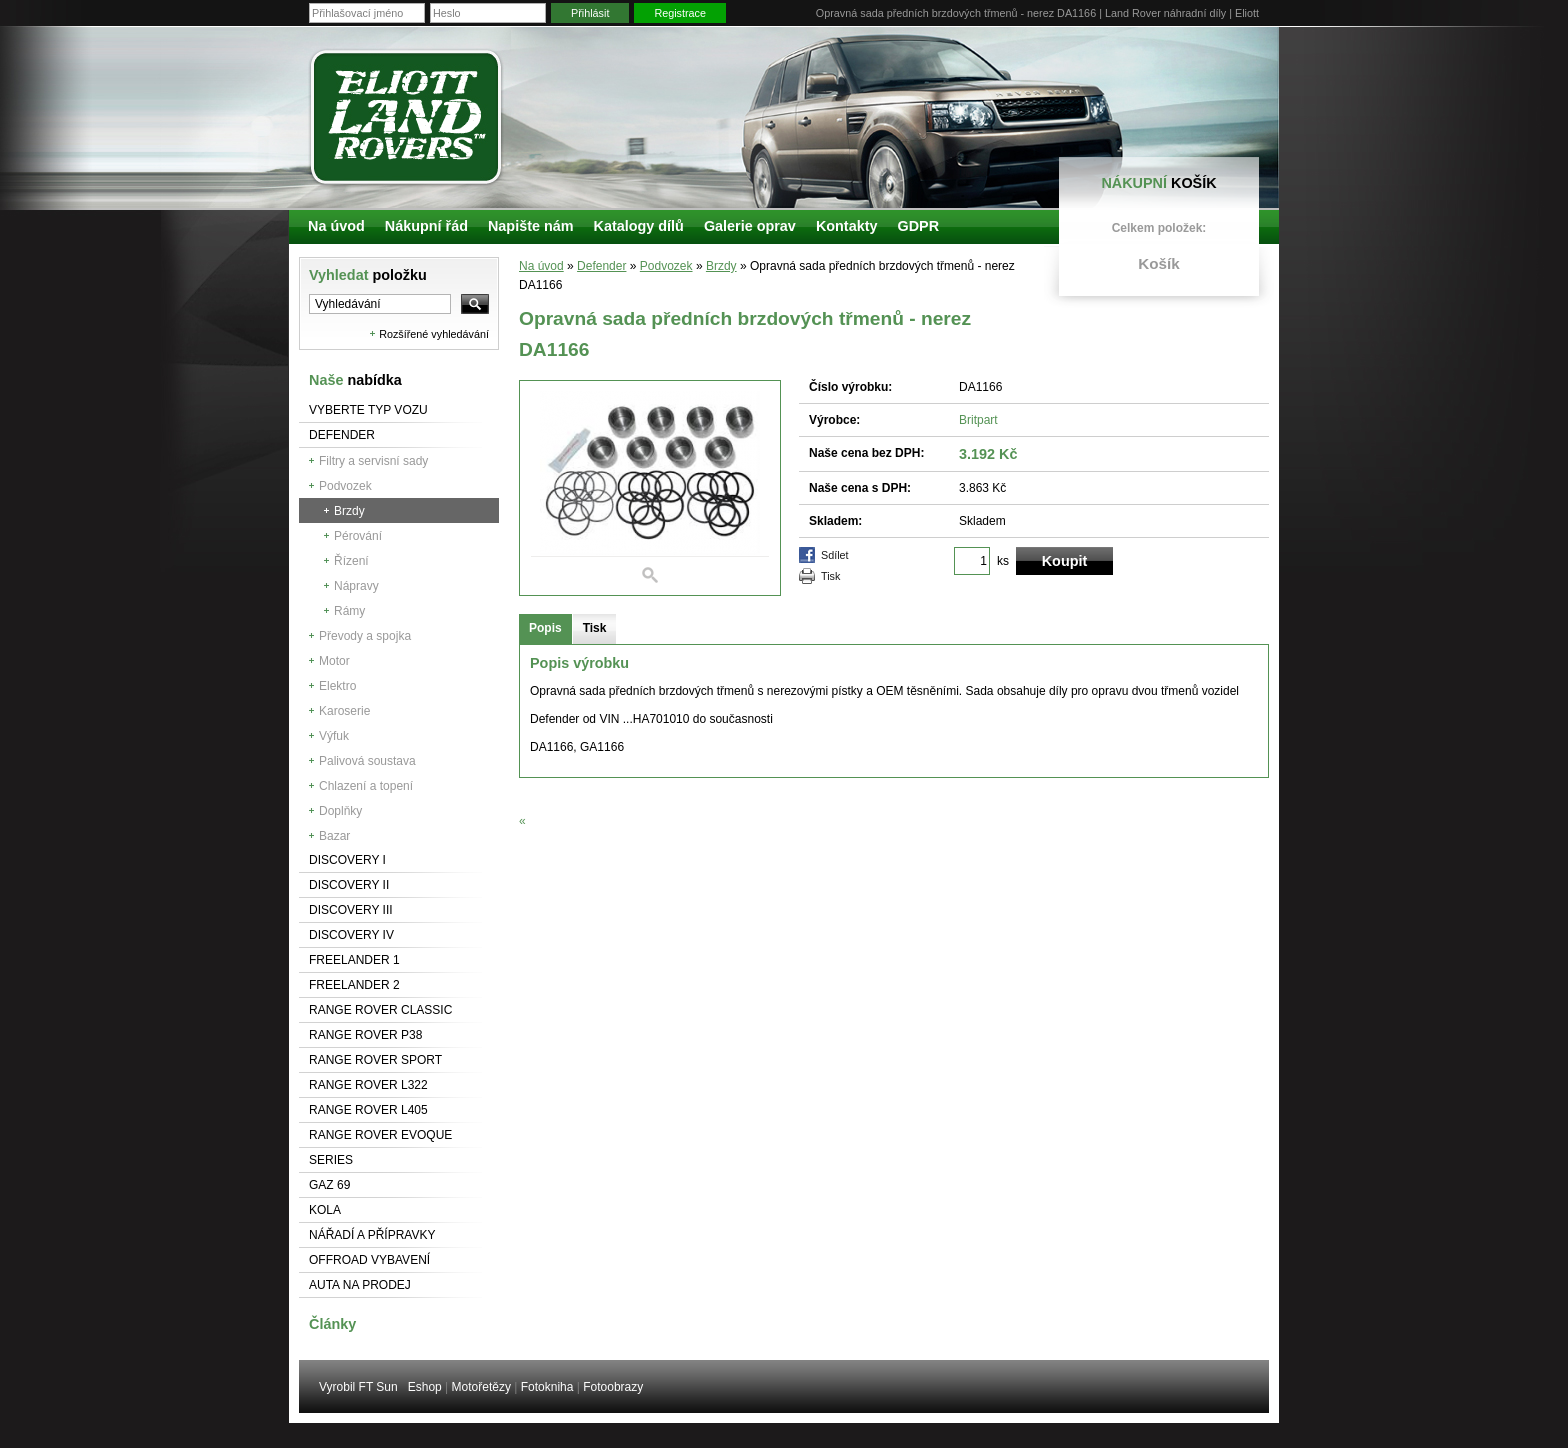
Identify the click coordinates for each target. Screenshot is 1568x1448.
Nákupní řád (426, 226)
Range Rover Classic (380, 1010)
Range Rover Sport (375, 1060)
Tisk (830, 576)
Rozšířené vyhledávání (434, 334)
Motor (334, 661)
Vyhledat (368, 275)
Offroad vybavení (369, 1260)
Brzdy (349, 511)
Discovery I (347, 860)
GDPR (918, 226)
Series (331, 1160)
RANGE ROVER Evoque (380, 1135)
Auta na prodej (360, 1285)
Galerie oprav (750, 226)
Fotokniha (547, 1387)
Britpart (978, 420)
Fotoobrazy (613, 1387)
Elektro (337, 686)
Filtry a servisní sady (373, 461)
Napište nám (531, 226)
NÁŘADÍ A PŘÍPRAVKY (372, 1235)
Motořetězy (481, 1387)
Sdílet (835, 555)
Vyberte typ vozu (368, 410)
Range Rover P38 (365, 1035)
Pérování (358, 536)
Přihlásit (590, 13)
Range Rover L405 (368, 1110)
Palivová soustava (367, 761)
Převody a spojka (365, 636)
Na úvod (541, 266)
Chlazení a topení (366, 786)
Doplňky (340, 811)
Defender (342, 435)
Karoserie (344, 711)
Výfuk (334, 736)
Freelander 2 (354, 985)
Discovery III (351, 910)
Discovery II (349, 885)
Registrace (680, 13)
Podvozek (345, 486)
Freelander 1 (354, 960)
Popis (545, 628)
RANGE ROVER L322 (368, 1085)
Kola (325, 1210)
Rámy (349, 611)
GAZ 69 (329, 1185)
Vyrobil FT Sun (358, 1387)
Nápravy (356, 586)
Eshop (425, 1387)
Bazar (334, 836)
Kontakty (847, 226)
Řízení (351, 561)
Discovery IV (351, 935)
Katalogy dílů (639, 226)
